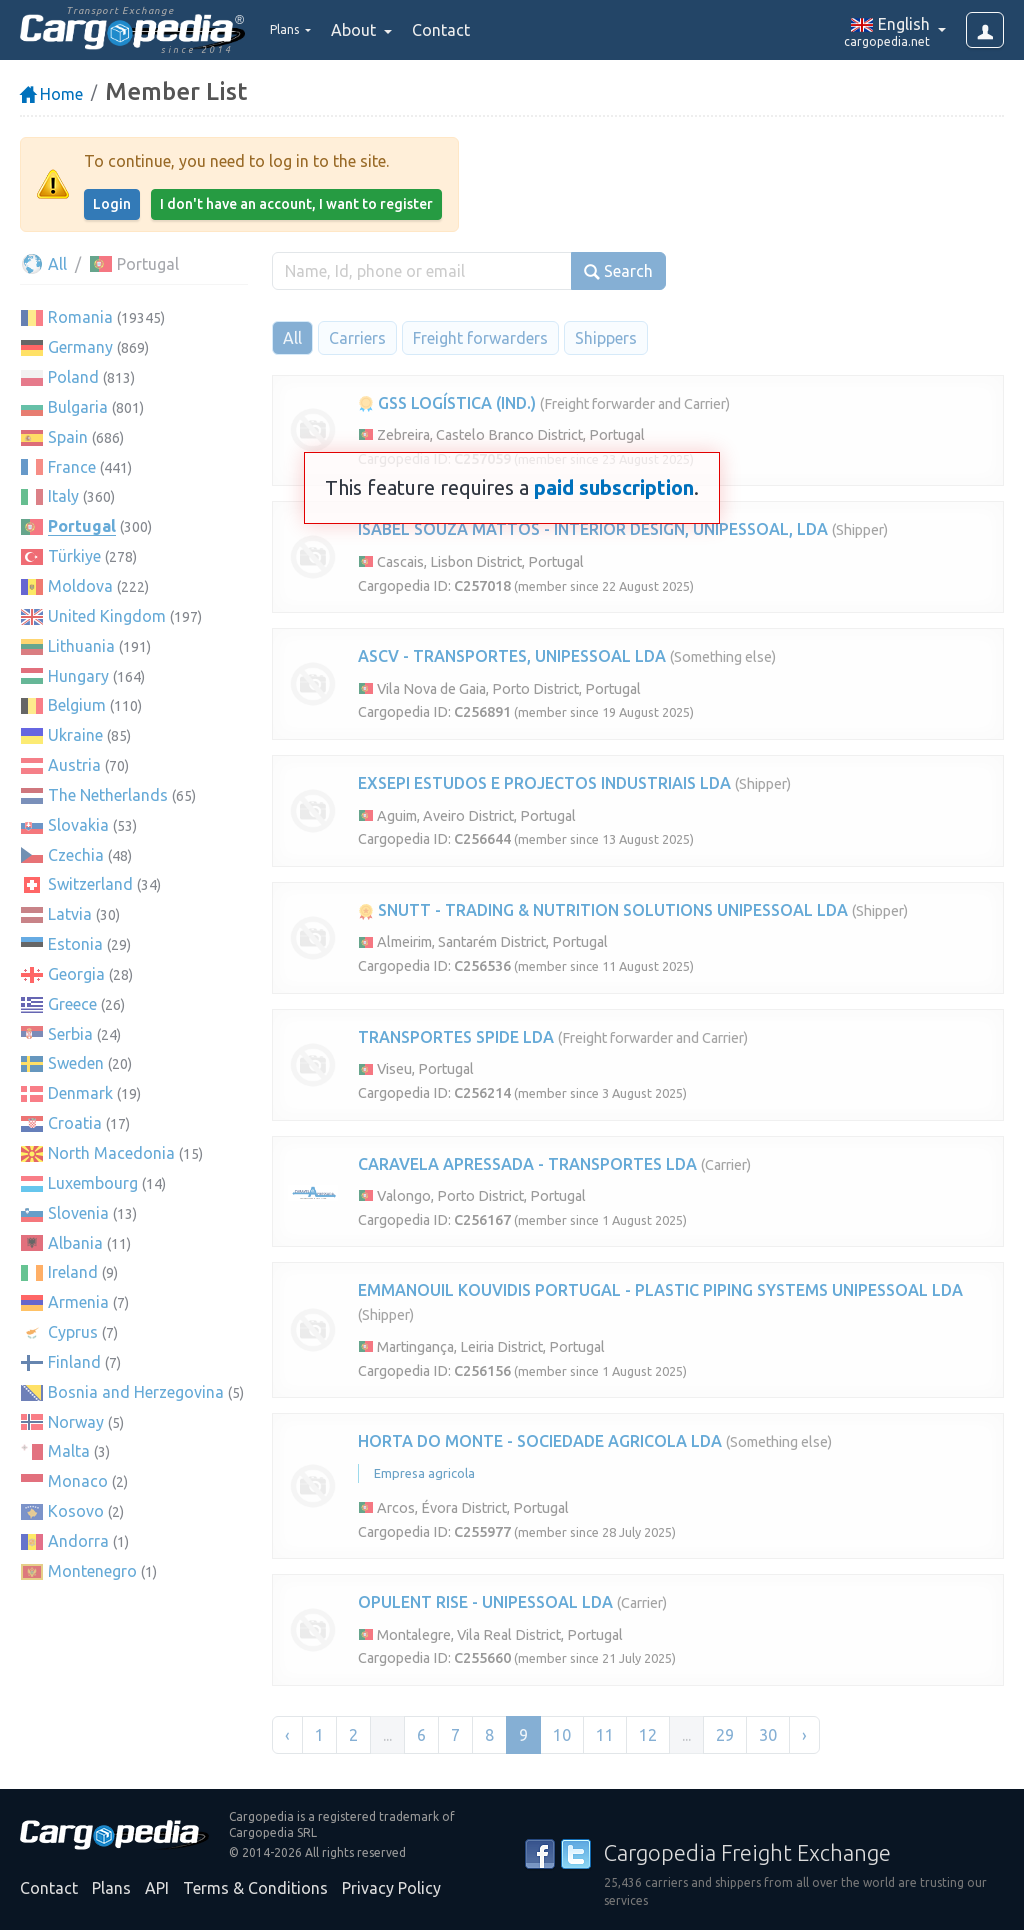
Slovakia (78, 825)
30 (768, 1735)
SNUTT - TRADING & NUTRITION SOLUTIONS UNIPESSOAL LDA (603, 910)
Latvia (70, 914)
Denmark (80, 1093)
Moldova (80, 586)
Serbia (70, 1034)
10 (562, 1735)
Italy (63, 496)
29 (725, 1735)
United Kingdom (107, 616)
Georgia (76, 974)
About (371, 30)
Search (618, 271)
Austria (74, 765)
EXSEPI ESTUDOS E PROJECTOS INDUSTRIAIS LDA (544, 783)
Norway (76, 1422)
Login (112, 204)
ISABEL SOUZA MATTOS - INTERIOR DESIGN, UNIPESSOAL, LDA (593, 529)
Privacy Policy (391, 1888)
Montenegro (92, 1571)
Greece (72, 1004)
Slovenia (78, 1213)
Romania (80, 317)
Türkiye (74, 556)
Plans (111, 1888)
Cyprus (73, 1332)
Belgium (77, 705)
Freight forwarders (480, 338)
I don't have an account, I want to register (296, 204)
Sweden (76, 1063)
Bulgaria (78, 407)
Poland (73, 377)
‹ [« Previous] (287, 1735)
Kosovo (76, 1511)
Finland (74, 1362)
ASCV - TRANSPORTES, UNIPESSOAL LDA (512, 656)
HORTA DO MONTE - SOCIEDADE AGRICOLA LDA (540, 1441)
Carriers (357, 338)
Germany (80, 347)
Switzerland (90, 884)
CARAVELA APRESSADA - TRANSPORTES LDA (527, 1164)
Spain (68, 437)
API (157, 1888)
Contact (457, 30)
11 (605, 1735)
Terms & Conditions (255, 1888)
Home (51, 94)
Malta (69, 1451)
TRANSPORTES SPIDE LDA (456, 1037)
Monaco (78, 1481)
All (43, 264)
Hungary (78, 676)
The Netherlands (108, 795)
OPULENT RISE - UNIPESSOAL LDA (485, 1602)
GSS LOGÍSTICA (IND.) (447, 403)
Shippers (606, 338)
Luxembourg (93, 1183)
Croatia (75, 1123)
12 (648, 1735)
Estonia (75, 944)
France (72, 467)
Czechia (76, 855)
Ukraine (75, 735)
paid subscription (614, 487)
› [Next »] (804, 1735)
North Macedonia (111, 1153)
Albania (75, 1243)
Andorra (78, 1541)
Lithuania (81, 646)
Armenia (78, 1302)
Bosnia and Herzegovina (136, 1392)
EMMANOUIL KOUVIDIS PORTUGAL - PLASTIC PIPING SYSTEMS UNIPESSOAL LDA (660, 1290)
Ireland (73, 1272)
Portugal (82, 526)
